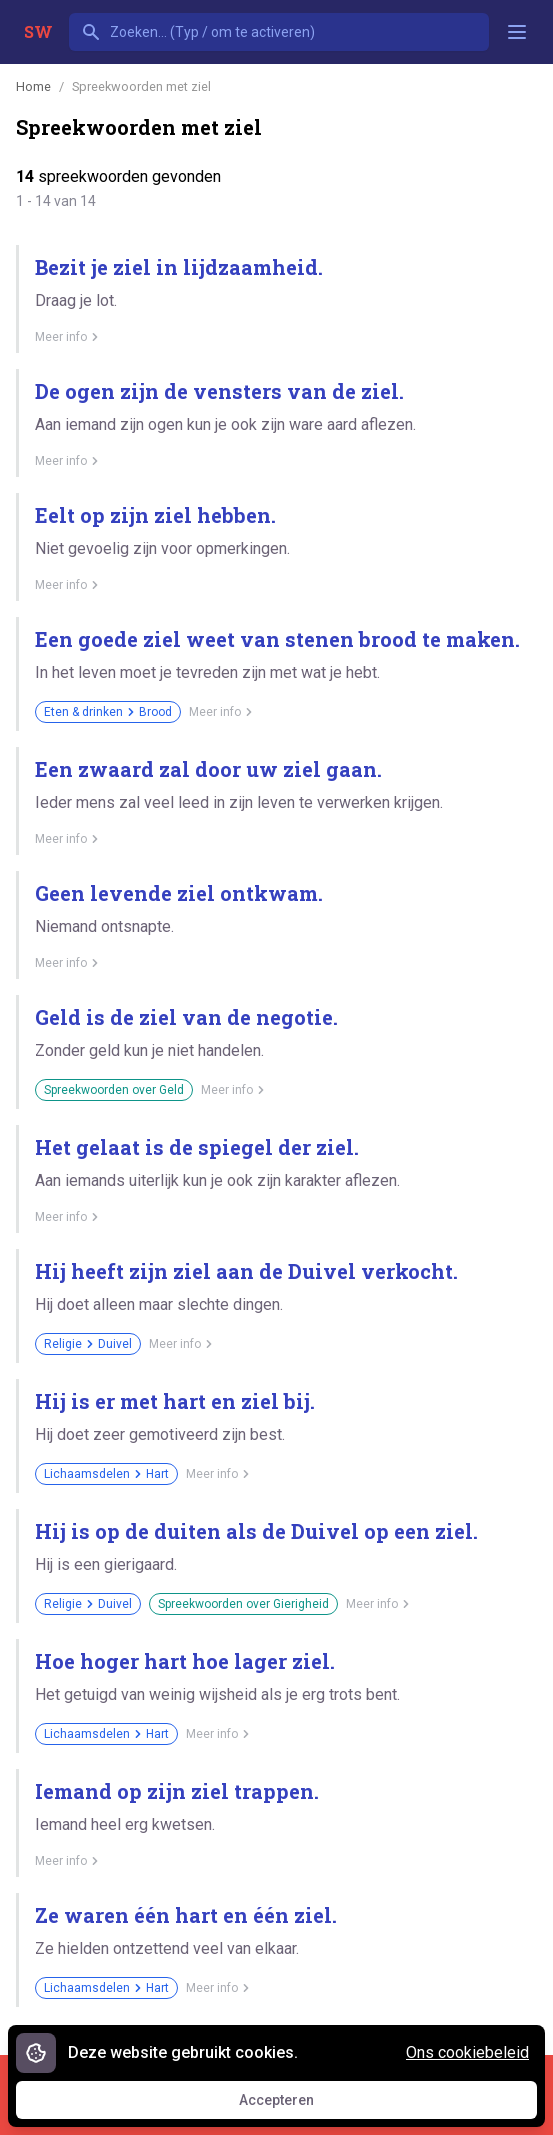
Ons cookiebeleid (467, 2052)
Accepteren (295, 2105)
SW (38, 31)
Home (33, 86)
